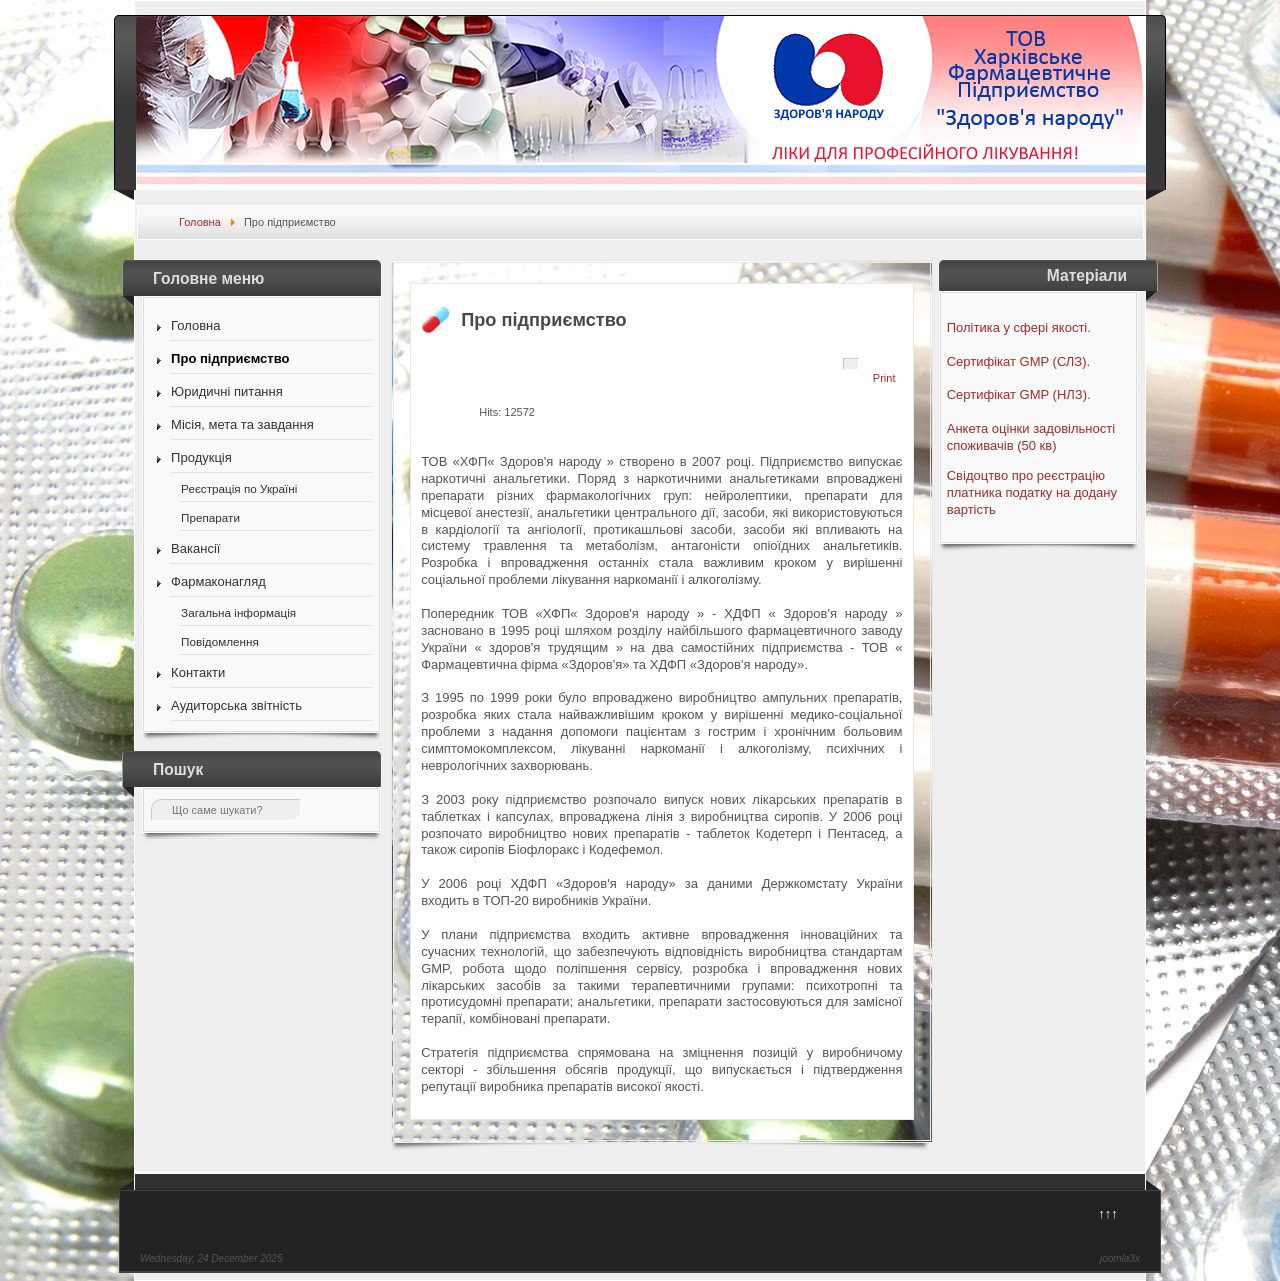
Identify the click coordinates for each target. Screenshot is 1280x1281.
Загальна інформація (238, 612)
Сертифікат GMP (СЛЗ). (1018, 361)
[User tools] (851, 364)
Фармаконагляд (218, 581)
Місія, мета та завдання (242, 424)
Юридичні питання (227, 391)
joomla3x (1120, 1258)
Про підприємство (230, 358)
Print (884, 378)
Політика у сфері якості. (1019, 327)
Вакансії (195, 548)
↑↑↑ (1108, 1213)
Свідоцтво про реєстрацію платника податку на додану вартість (1032, 492)
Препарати (210, 517)
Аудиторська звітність (236, 705)
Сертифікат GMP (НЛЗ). (1019, 394)
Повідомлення (220, 641)
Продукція (201, 457)
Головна (195, 325)
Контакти (198, 672)
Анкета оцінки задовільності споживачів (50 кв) (1031, 437)
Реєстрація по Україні (239, 488)
